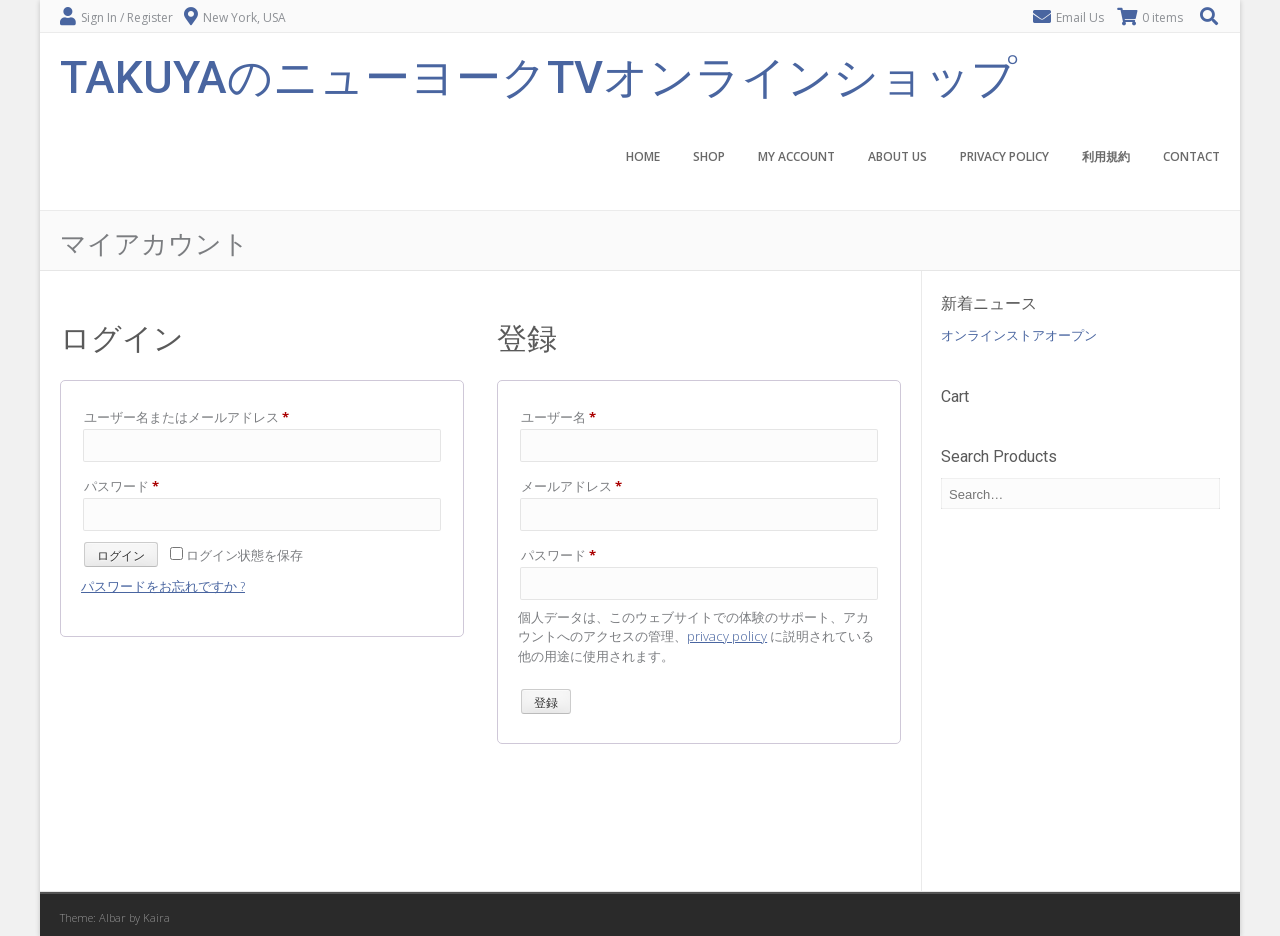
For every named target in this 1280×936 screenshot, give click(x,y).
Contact (1191, 156)
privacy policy (727, 636)
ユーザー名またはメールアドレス (192, 417)
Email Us (1080, 17)
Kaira (156, 917)
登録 (546, 703)
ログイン (121, 556)
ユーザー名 (564, 417)
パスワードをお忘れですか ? (163, 586)
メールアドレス (577, 486)
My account (796, 156)
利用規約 (1106, 156)
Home (643, 156)
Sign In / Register (127, 17)
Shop (709, 156)
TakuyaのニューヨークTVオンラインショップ (538, 75)
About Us (897, 156)
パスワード (127, 486)
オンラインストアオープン (1019, 335)
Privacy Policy (1004, 156)
